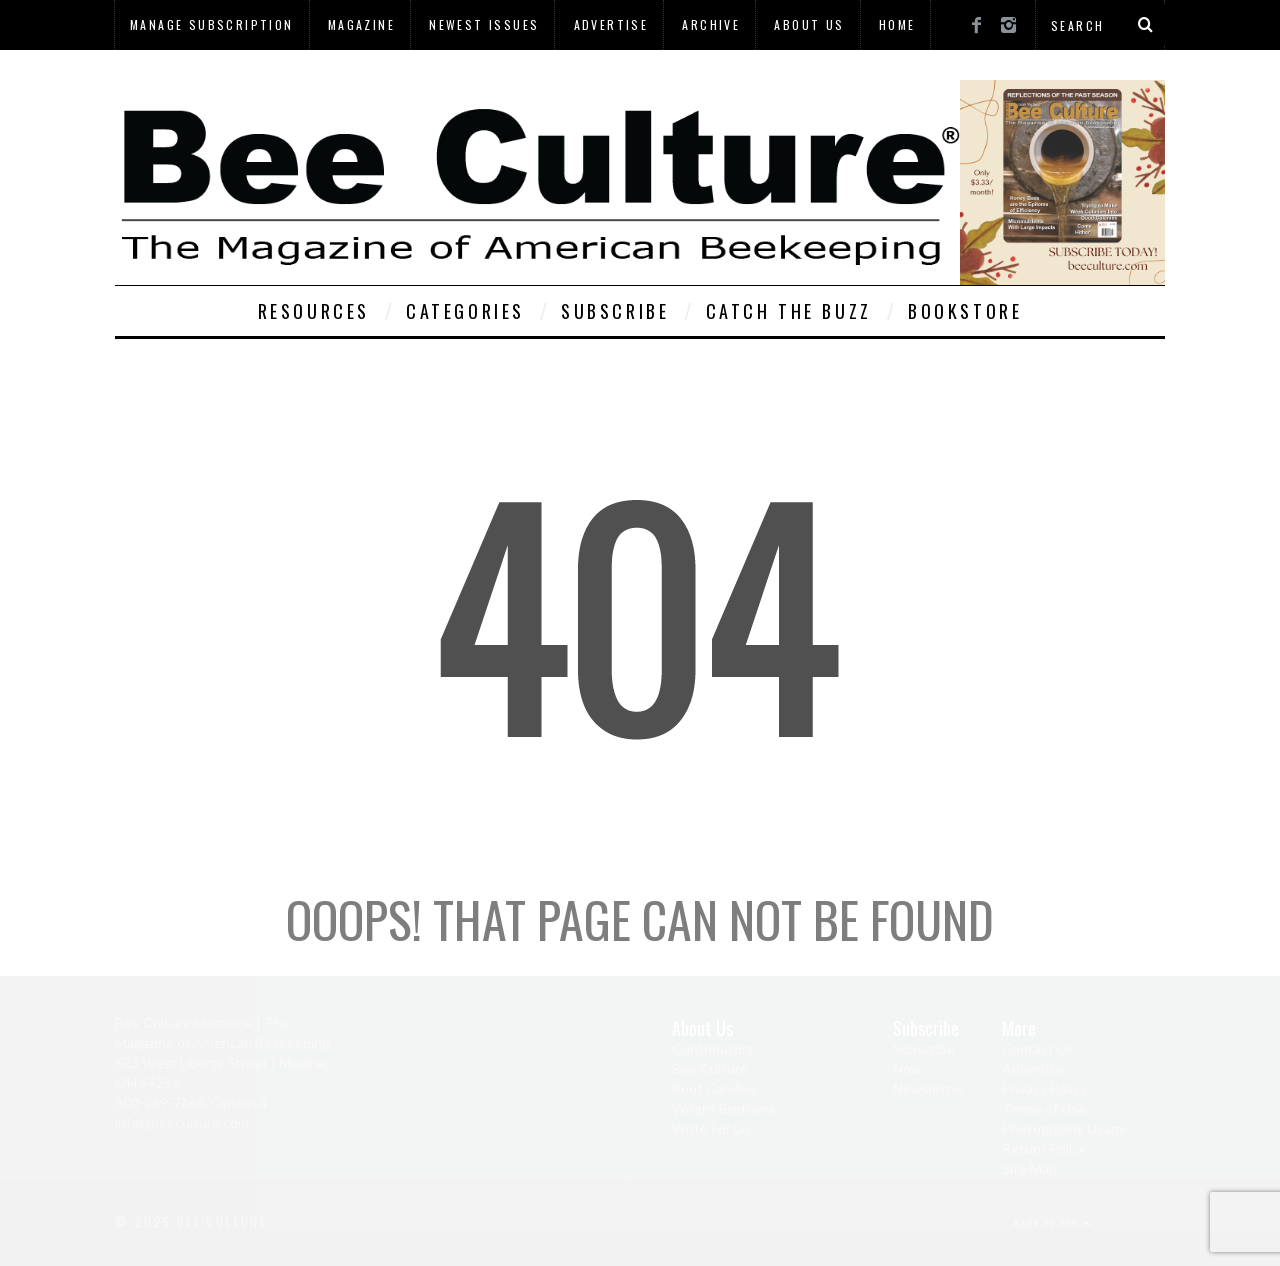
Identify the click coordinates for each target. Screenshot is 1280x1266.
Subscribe (615, 311)
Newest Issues (484, 24)
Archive (711, 24)
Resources (314, 311)
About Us (809, 24)
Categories (465, 311)
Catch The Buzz (789, 311)
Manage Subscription (212, 24)
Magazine (361, 24)
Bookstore (965, 311)
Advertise (611, 24)
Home (897, 24)
